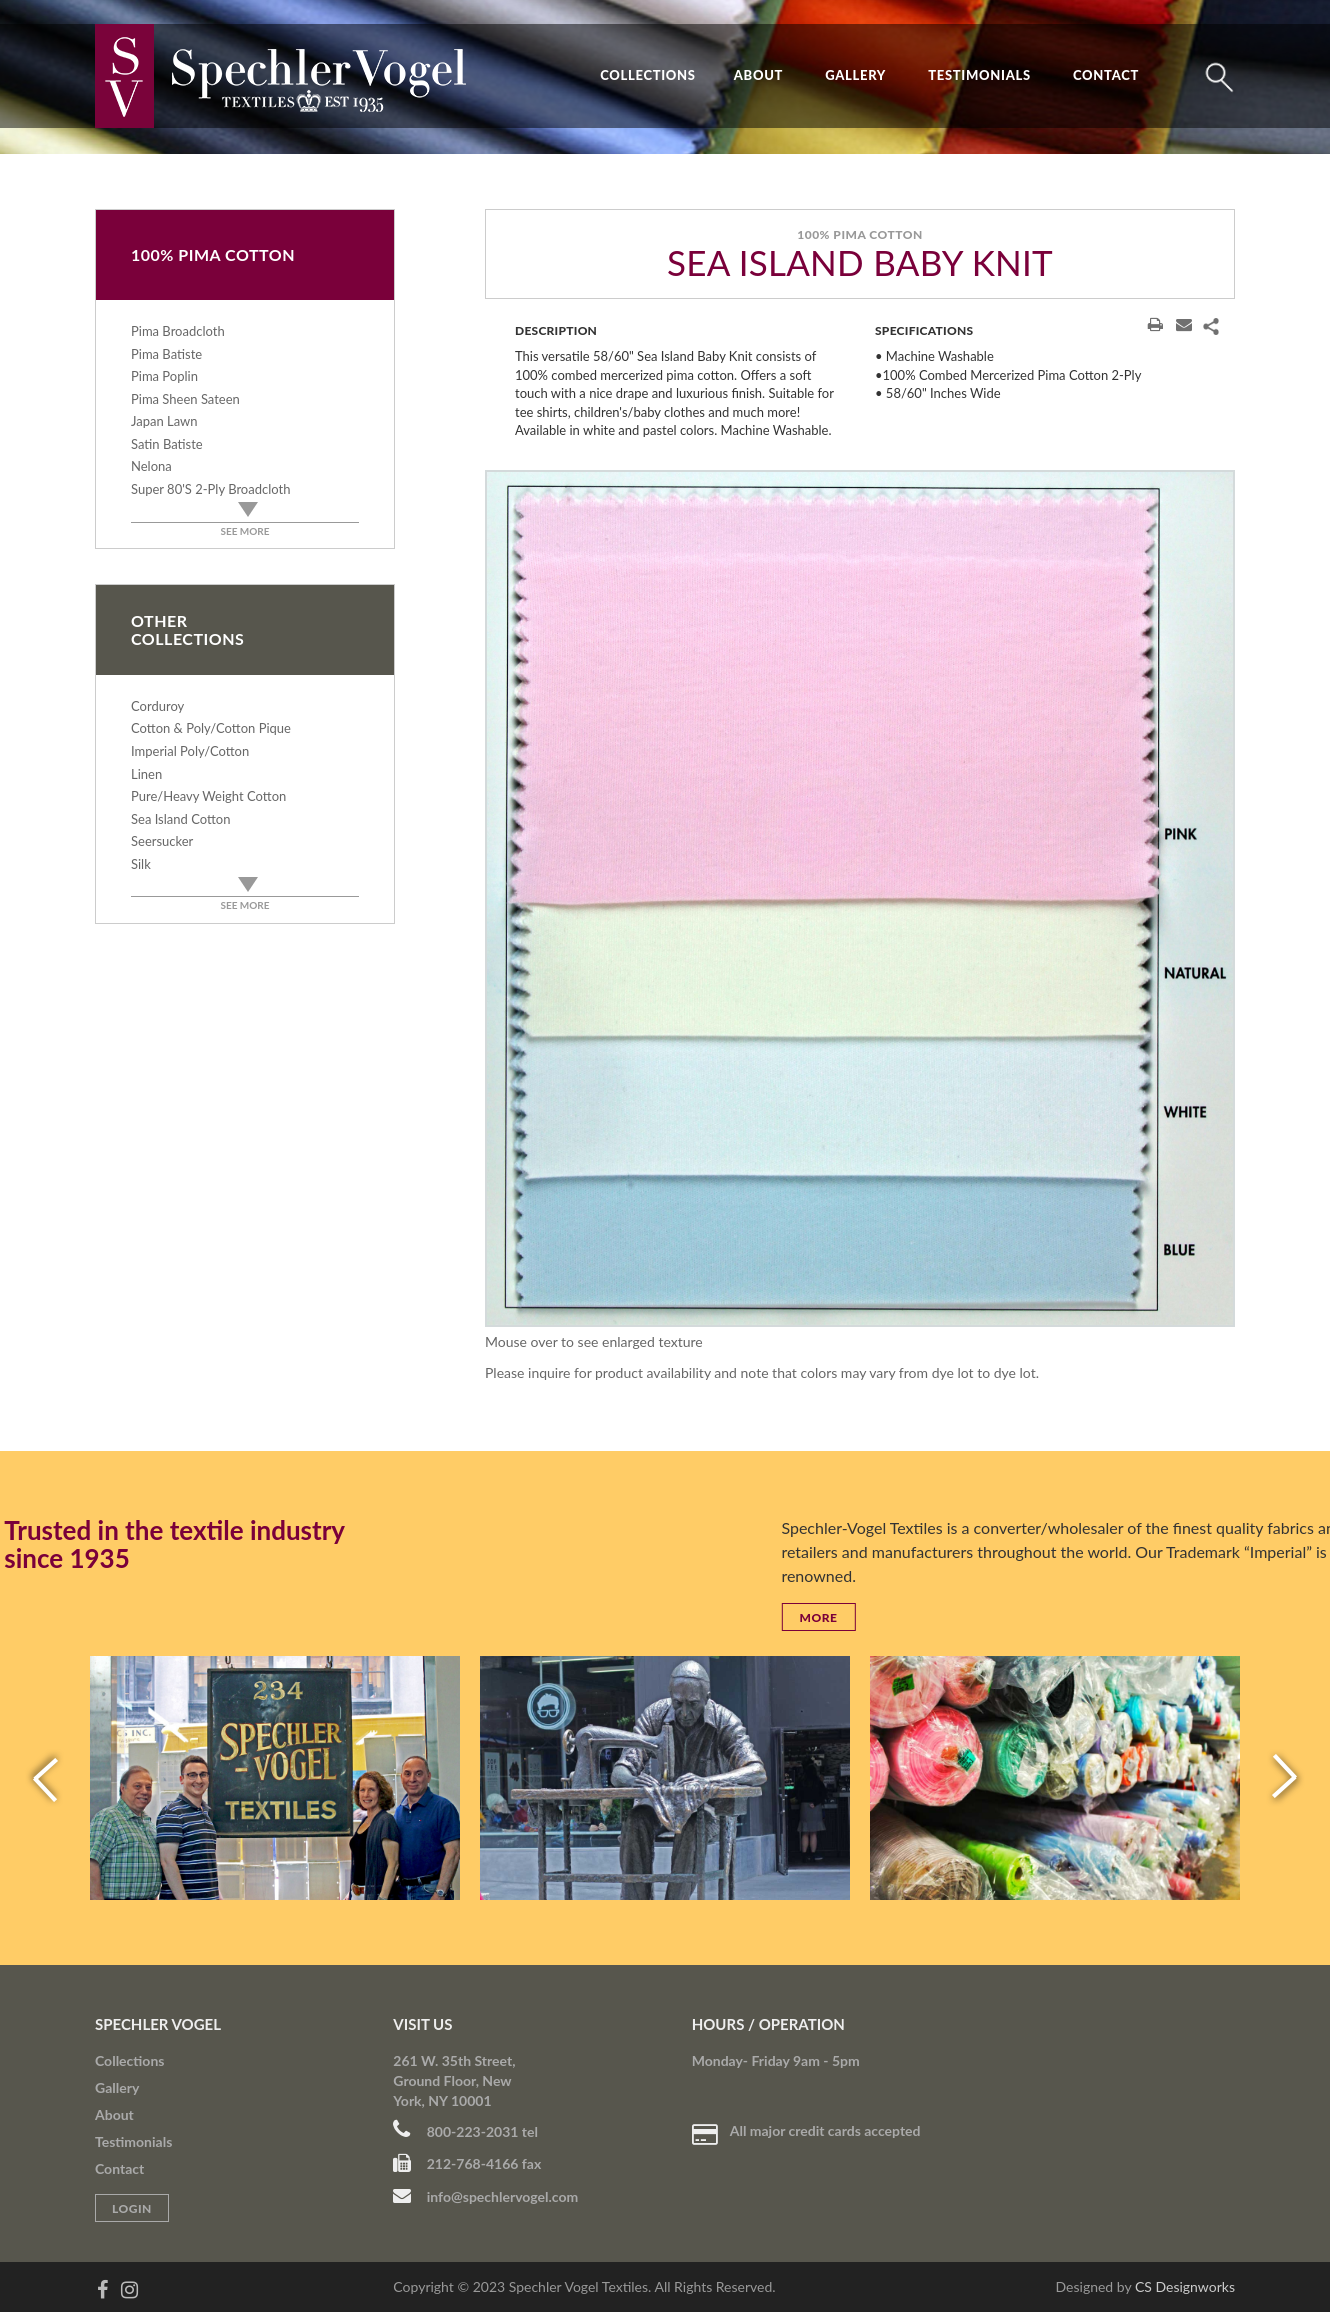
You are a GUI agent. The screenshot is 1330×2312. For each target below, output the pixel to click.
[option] (860, 898)
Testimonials (979, 75)
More (1275, 1617)
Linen (146, 774)
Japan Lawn (164, 421)
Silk (141, 864)
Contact (1106, 75)
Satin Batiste (167, 444)
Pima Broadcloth (178, 331)
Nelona (151, 466)
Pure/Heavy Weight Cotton (208, 796)
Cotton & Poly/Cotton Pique (211, 728)
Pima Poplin (164, 376)
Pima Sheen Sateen (185, 399)
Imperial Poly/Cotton (190, 751)
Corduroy (157, 706)
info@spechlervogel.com (485, 2196)
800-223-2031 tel (465, 2131)
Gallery (855, 75)
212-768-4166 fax (467, 2163)
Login (132, 2208)
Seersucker (162, 841)
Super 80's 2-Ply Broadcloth (210, 489)
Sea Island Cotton (180, 819)
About (758, 75)
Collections (648, 75)
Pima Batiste (166, 354)
